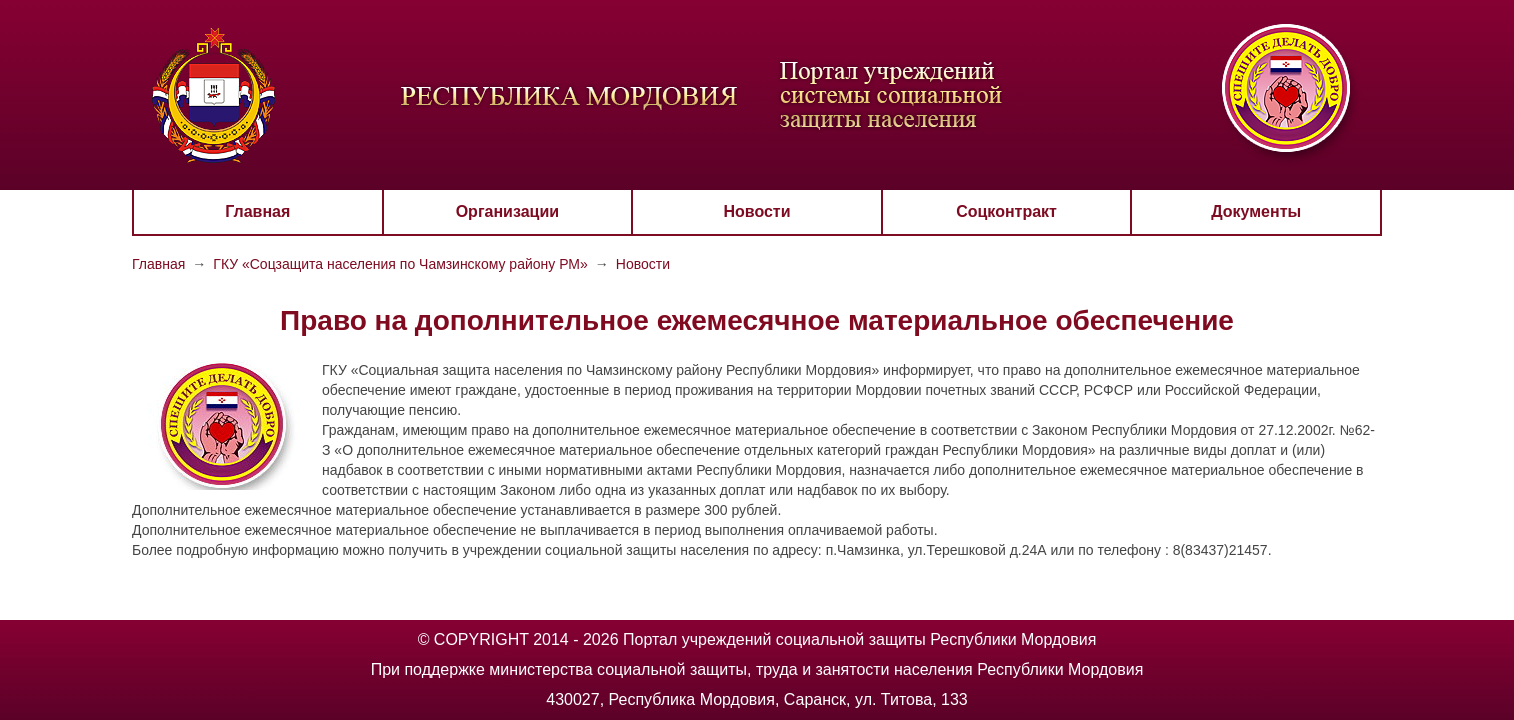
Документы (1256, 211)
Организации (507, 211)
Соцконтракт (1006, 211)
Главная (257, 211)
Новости (756, 211)
